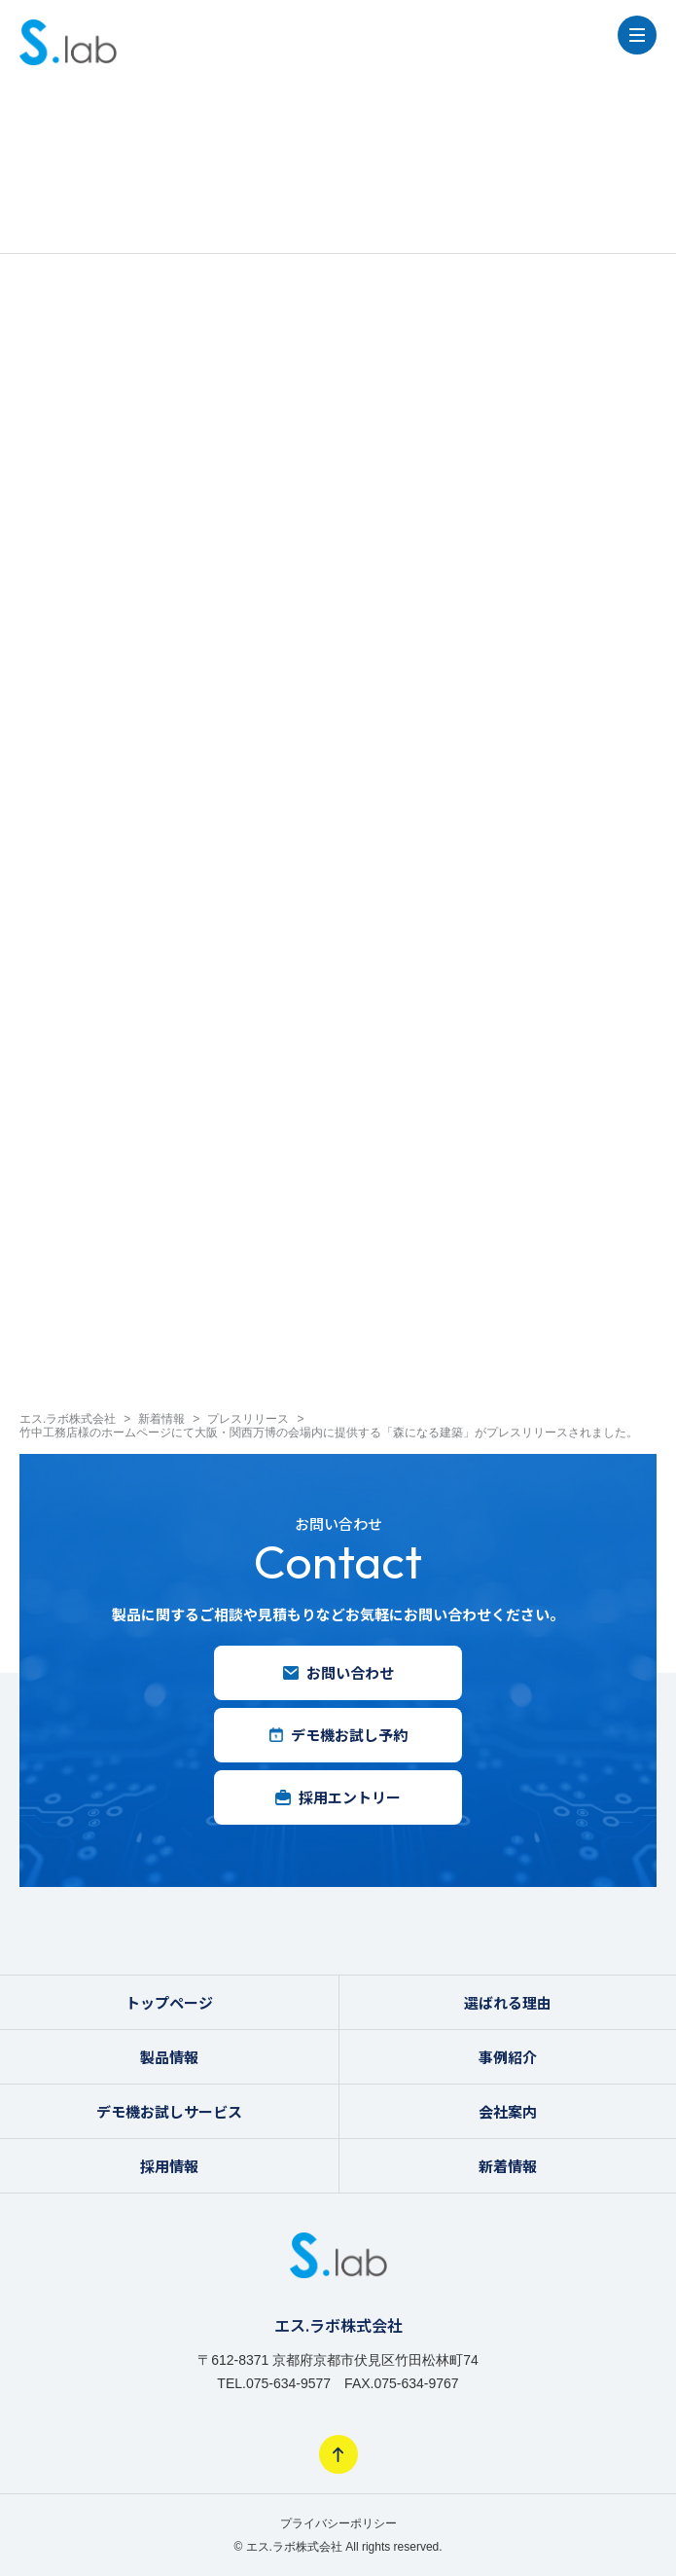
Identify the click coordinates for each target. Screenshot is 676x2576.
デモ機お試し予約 (338, 1734)
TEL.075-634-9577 (274, 2383)
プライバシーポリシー (338, 2523)
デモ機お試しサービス (169, 2111)
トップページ (169, 2002)
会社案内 (508, 2111)
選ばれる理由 (507, 2002)
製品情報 (169, 2057)
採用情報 (169, 2166)
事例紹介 (508, 2057)
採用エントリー (338, 1797)
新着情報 (508, 2166)
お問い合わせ (338, 1672)
